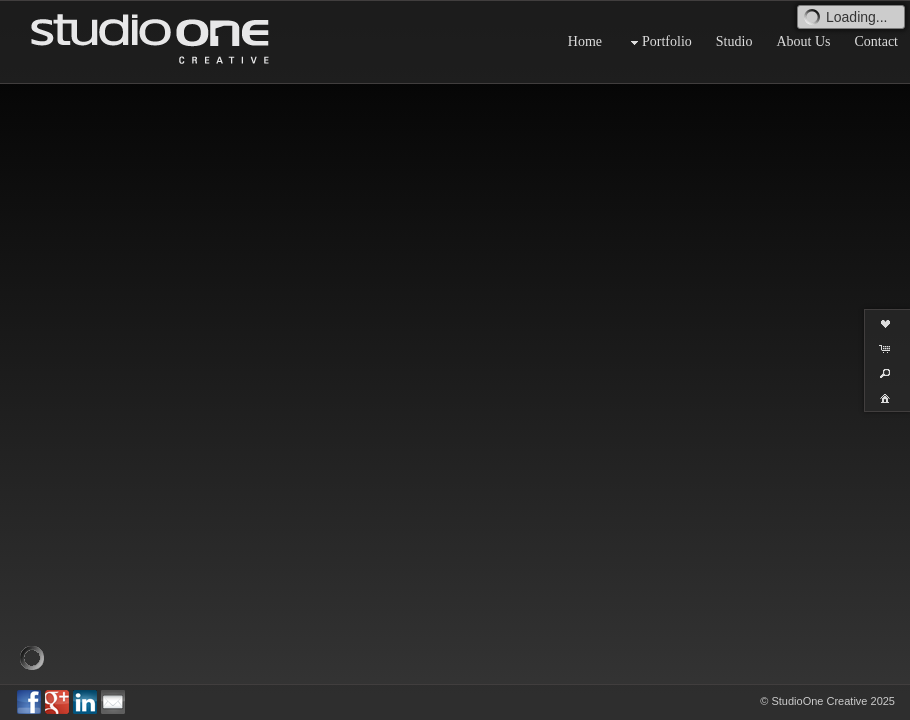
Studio (734, 41)
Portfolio (659, 42)
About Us (803, 41)
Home (585, 41)
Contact (876, 41)
